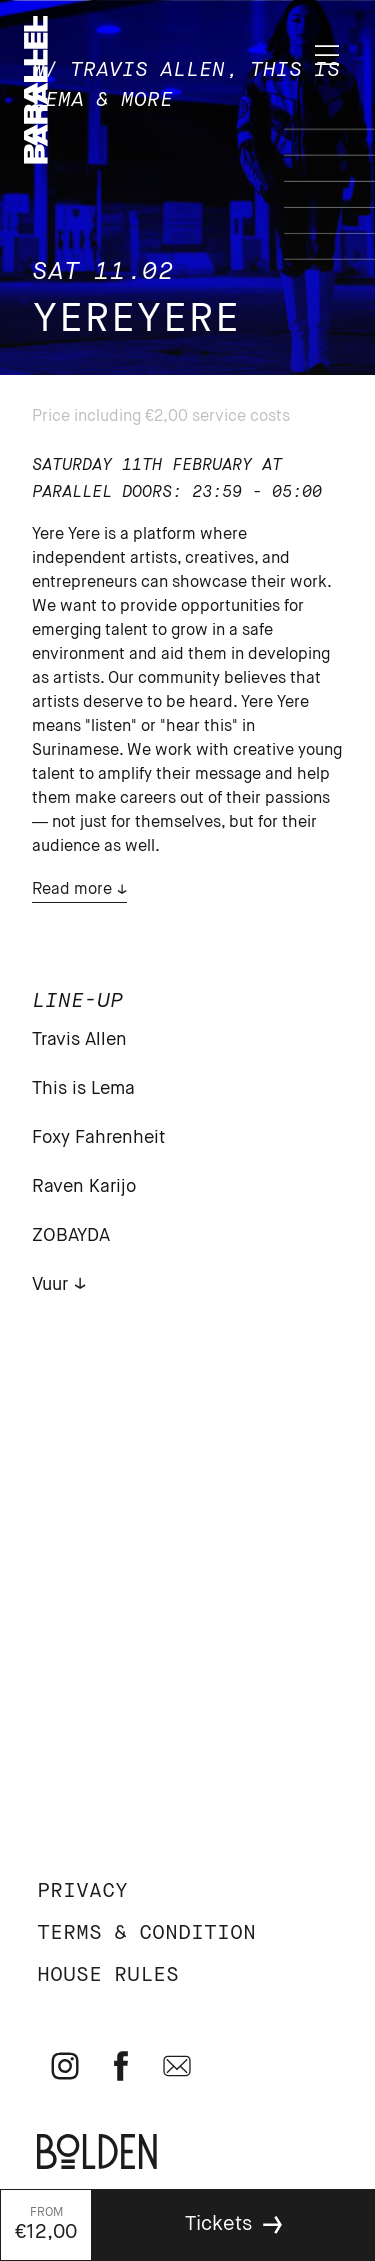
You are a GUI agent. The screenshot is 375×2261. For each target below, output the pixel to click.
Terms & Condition (146, 1933)
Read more (72, 890)
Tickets (218, 2224)
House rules (108, 1975)
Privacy (82, 1891)
